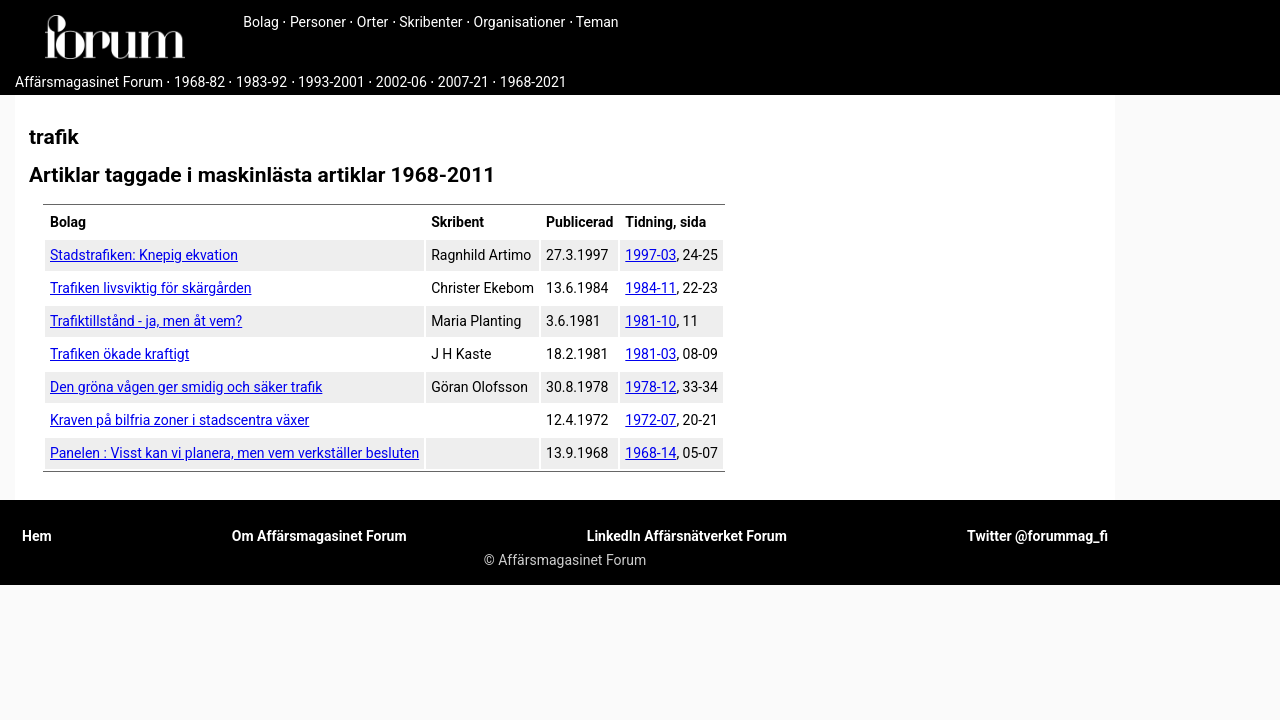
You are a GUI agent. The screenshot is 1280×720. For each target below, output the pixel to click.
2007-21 (463, 82)
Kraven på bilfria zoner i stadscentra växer (179, 420)
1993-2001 (331, 82)
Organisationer (520, 22)
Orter (372, 22)
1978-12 (650, 387)
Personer (318, 22)
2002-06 (401, 82)
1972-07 (650, 420)
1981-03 (650, 354)
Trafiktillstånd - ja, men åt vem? (146, 321)
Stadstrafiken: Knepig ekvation (144, 255)
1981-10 (650, 321)
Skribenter (430, 22)
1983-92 (261, 82)
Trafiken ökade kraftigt (119, 354)
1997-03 (650, 255)
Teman (597, 22)
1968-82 (199, 82)
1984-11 (650, 288)
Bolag (261, 22)
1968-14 (650, 453)
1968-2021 (533, 82)
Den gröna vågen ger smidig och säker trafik (186, 387)
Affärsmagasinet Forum (89, 82)
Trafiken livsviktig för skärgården (150, 288)
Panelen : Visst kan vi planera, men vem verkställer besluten (234, 453)
